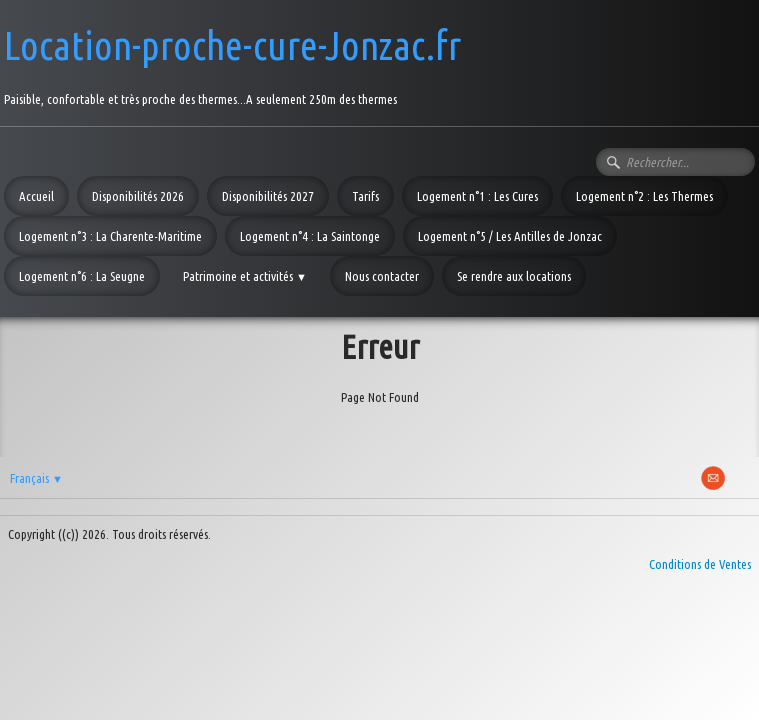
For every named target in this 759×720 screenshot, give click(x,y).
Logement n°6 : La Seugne (82, 276)
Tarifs (365, 196)
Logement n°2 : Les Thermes (644, 196)
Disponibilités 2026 (138, 196)
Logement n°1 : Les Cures (477, 196)
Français (36, 478)
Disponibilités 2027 (268, 196)
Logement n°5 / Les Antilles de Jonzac (510, 236)
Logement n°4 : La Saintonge (310, 236)
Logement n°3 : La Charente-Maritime (110, 236)
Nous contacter (382, 276)
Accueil (36, 196)
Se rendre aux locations (514, 276)
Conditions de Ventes (700, 564)
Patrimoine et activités (245, 276)
